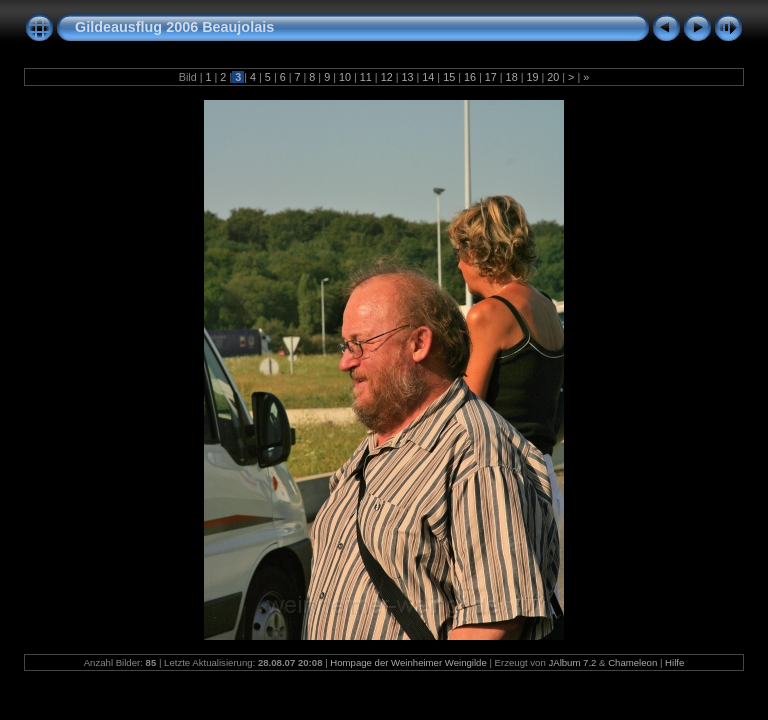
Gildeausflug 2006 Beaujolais (174, 27)
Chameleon (632, 662)
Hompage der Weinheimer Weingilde (408, 662)
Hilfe (674, 662)
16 (470, 77)
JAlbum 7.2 (572, 662)
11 (366, 77)
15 (449, 77)
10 (345, 77)
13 (407, 77)
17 (491, 77)
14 (428, 77)
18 (512, 77)
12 (387, 77)
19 (532, 77)
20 (553, 77)
